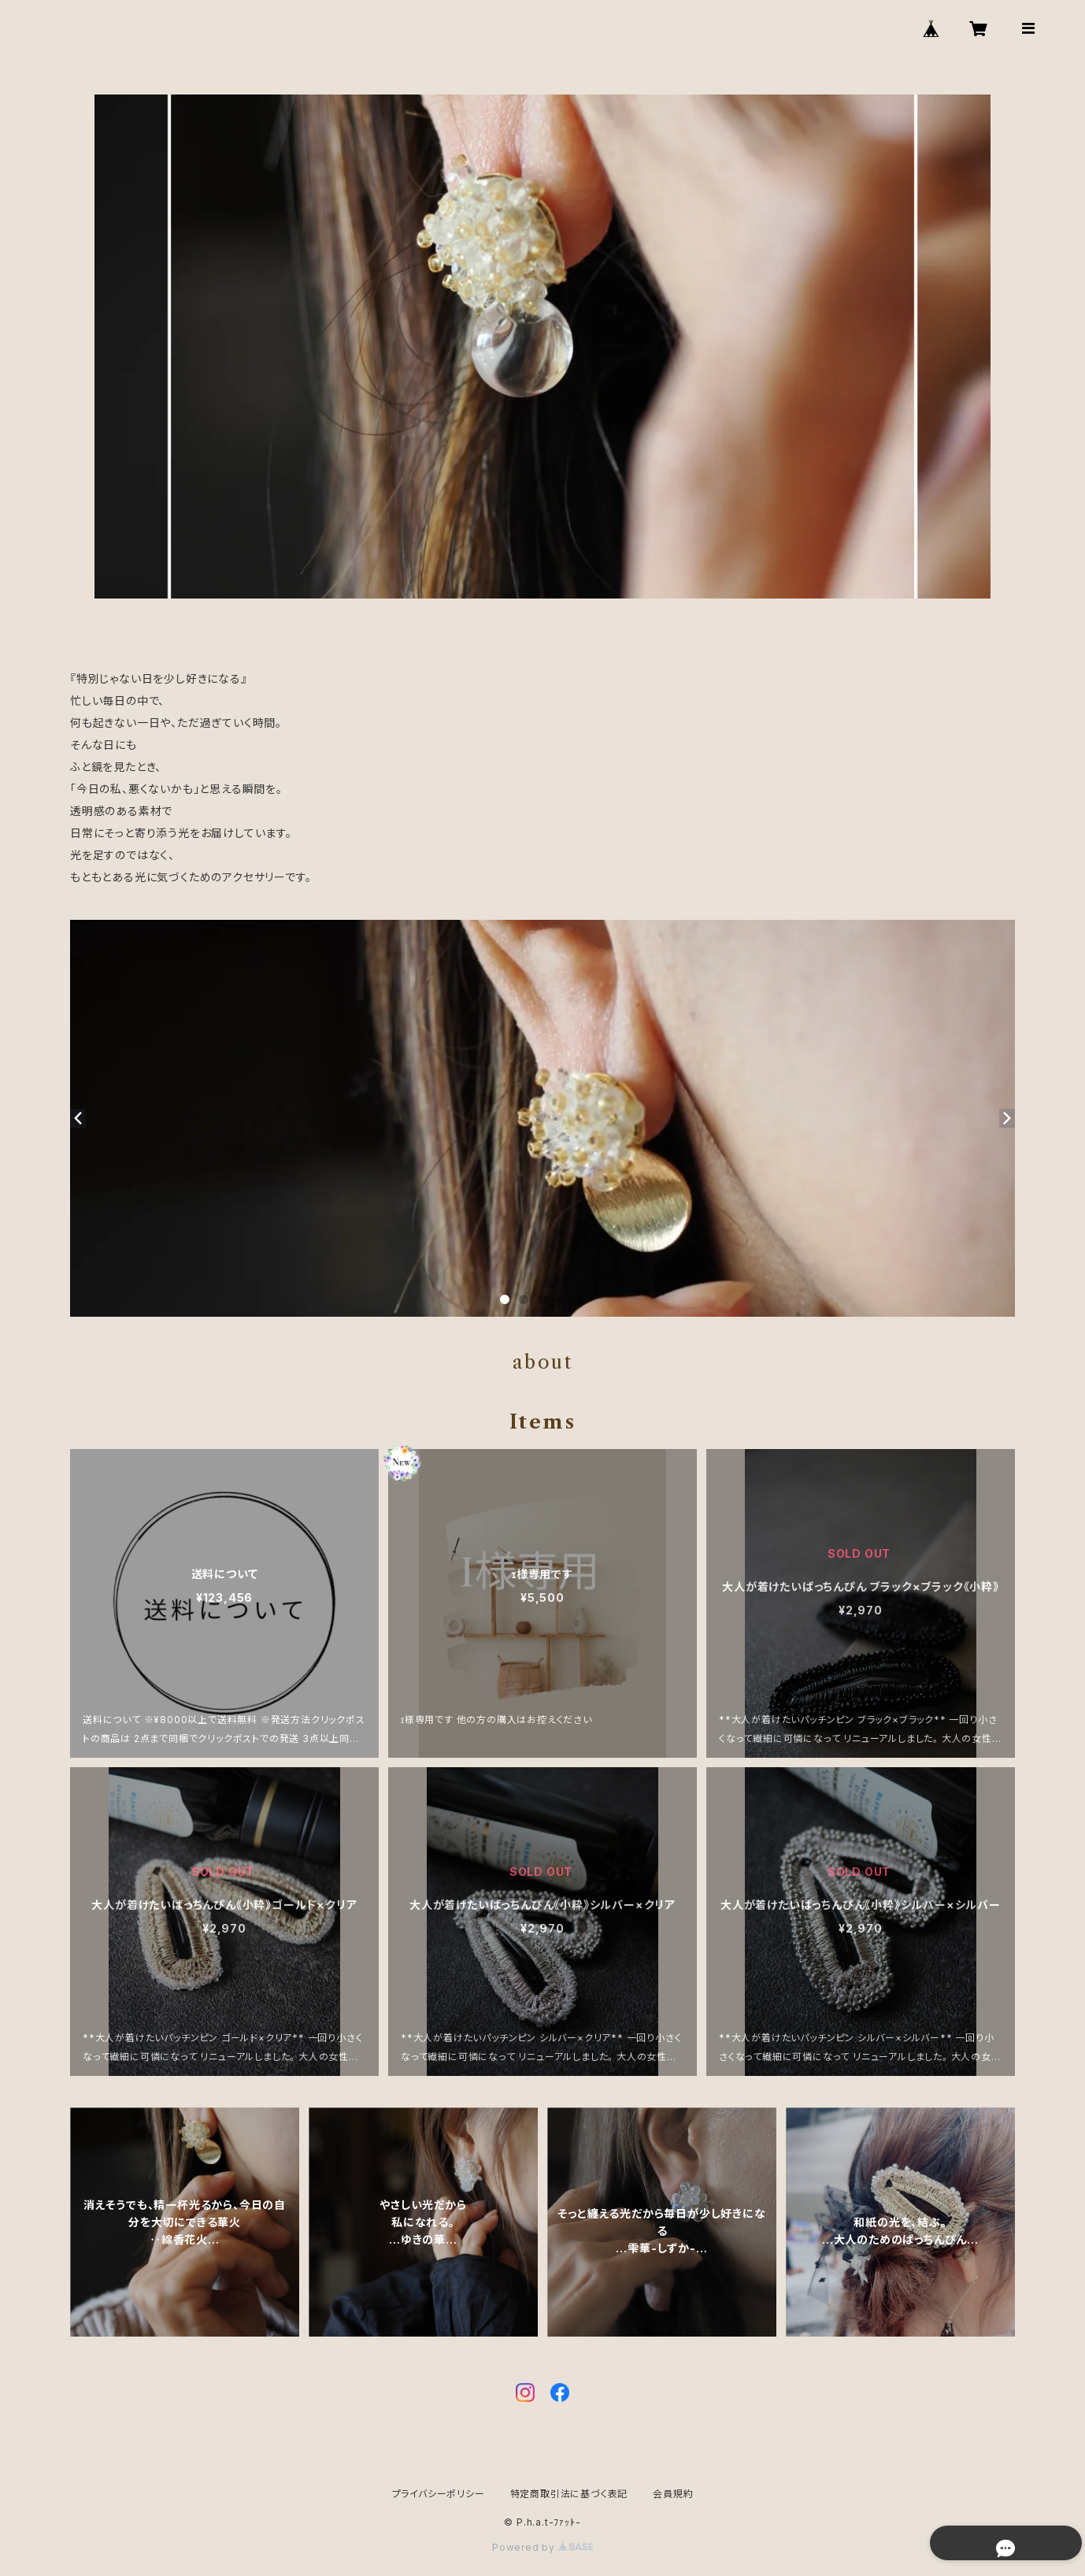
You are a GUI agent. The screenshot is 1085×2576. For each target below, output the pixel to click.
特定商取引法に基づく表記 (569, 2494)
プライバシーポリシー (438, 2494)
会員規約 (673, 2494)
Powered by (542, 2547)
